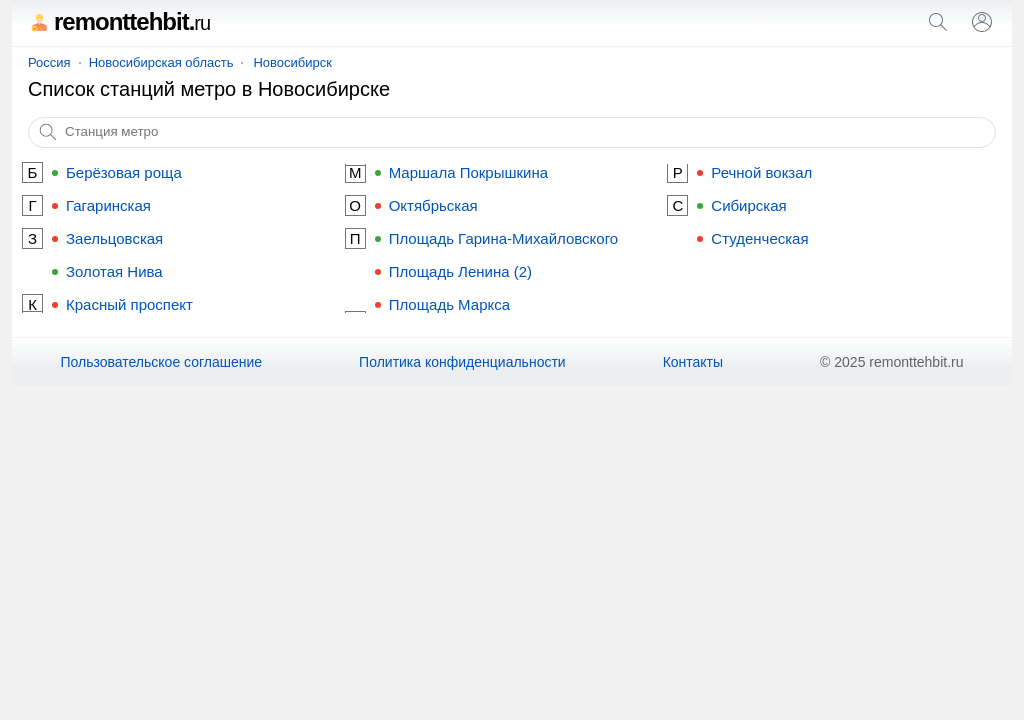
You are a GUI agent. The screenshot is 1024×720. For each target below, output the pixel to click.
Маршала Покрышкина (468, 172)
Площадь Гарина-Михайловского (503, 238)
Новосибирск (292, 62)
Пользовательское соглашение (161, 362)
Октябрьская (433, 205)
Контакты (693, 362)
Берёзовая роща (124, 172)
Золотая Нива (114, 271)
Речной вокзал (761, 172)
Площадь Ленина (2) (460, 271)
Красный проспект (129, 304)
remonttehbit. (119, 21)
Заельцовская (114, 238)
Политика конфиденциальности (462, 362)
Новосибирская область (161, 62)
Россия (49, 62)
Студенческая (759, 238)
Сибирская (748, 205)
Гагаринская (108, 205)
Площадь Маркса (449, 304)
